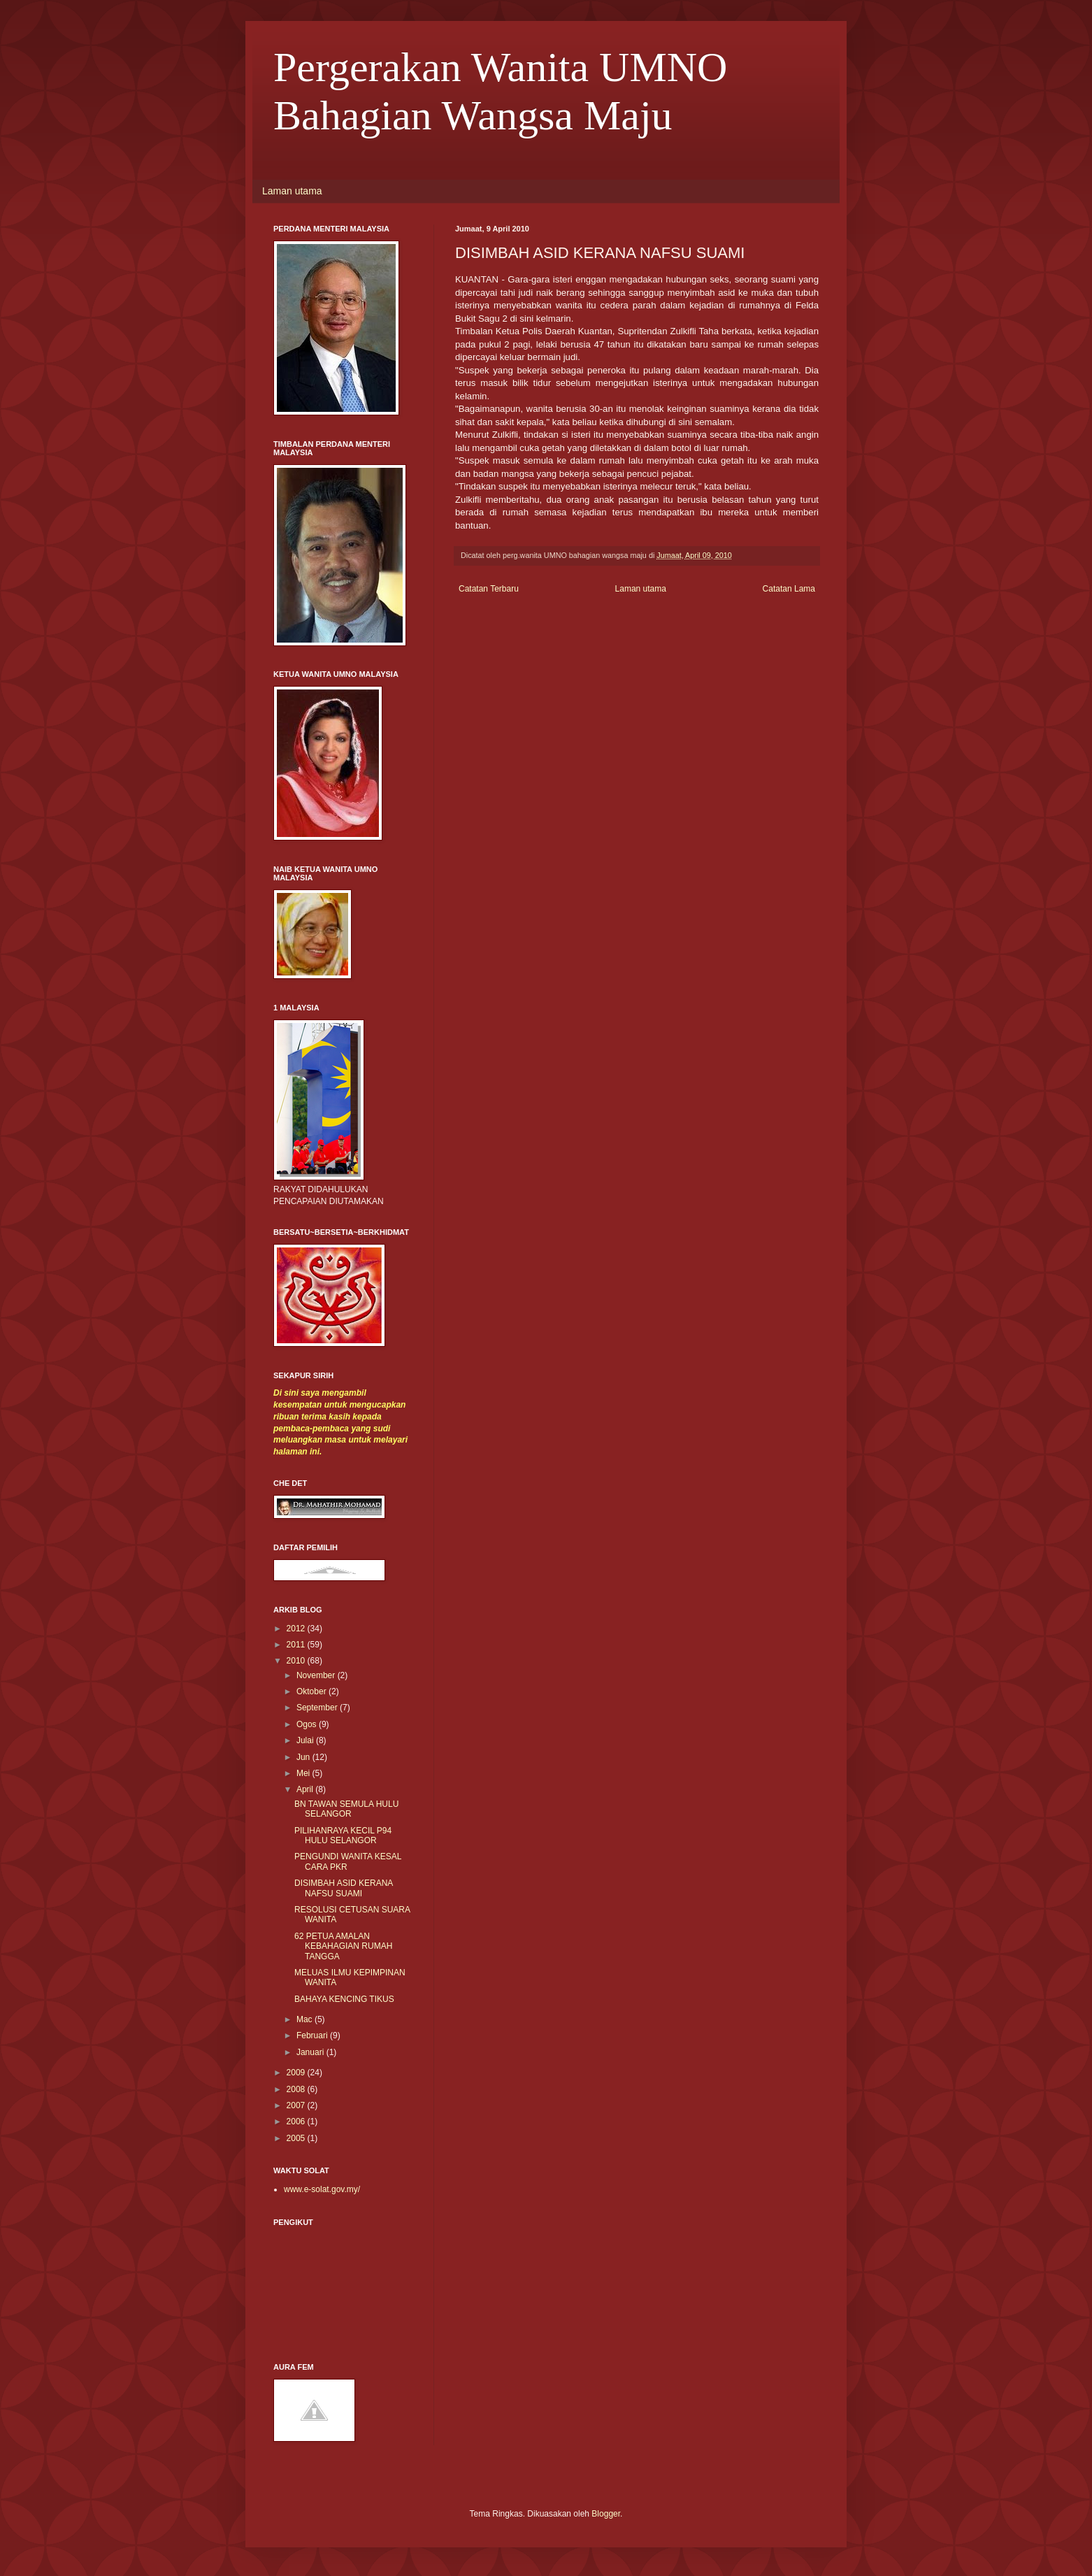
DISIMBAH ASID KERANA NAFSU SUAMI (343, 1888)
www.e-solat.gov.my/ (322, 2189)
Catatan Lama (789, 589)
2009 (297, 2072)
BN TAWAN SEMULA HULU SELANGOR (346, 1809)
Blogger (605, 2514)
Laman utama (292, 190)
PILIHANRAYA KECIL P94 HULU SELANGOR (342, 1835)
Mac (305, 2019)
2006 (297, 2121)
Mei (304, 1773)
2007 (297, 2105)
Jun (304, 1757)
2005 (297, 2138)
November (317, 1675)
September (318, 1707)
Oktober (312, 1691)
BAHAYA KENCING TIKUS (344, 1999)
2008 (297, 2089)
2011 (297, 1645)
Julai (306, 1740)
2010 (297, 1661)
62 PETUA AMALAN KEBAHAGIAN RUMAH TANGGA (343, 1946)
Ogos (307, 1724)
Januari (311, 2052)
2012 (297, 1628)
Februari (313, 2035)
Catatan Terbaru (489, 589)
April (305, 1789)
